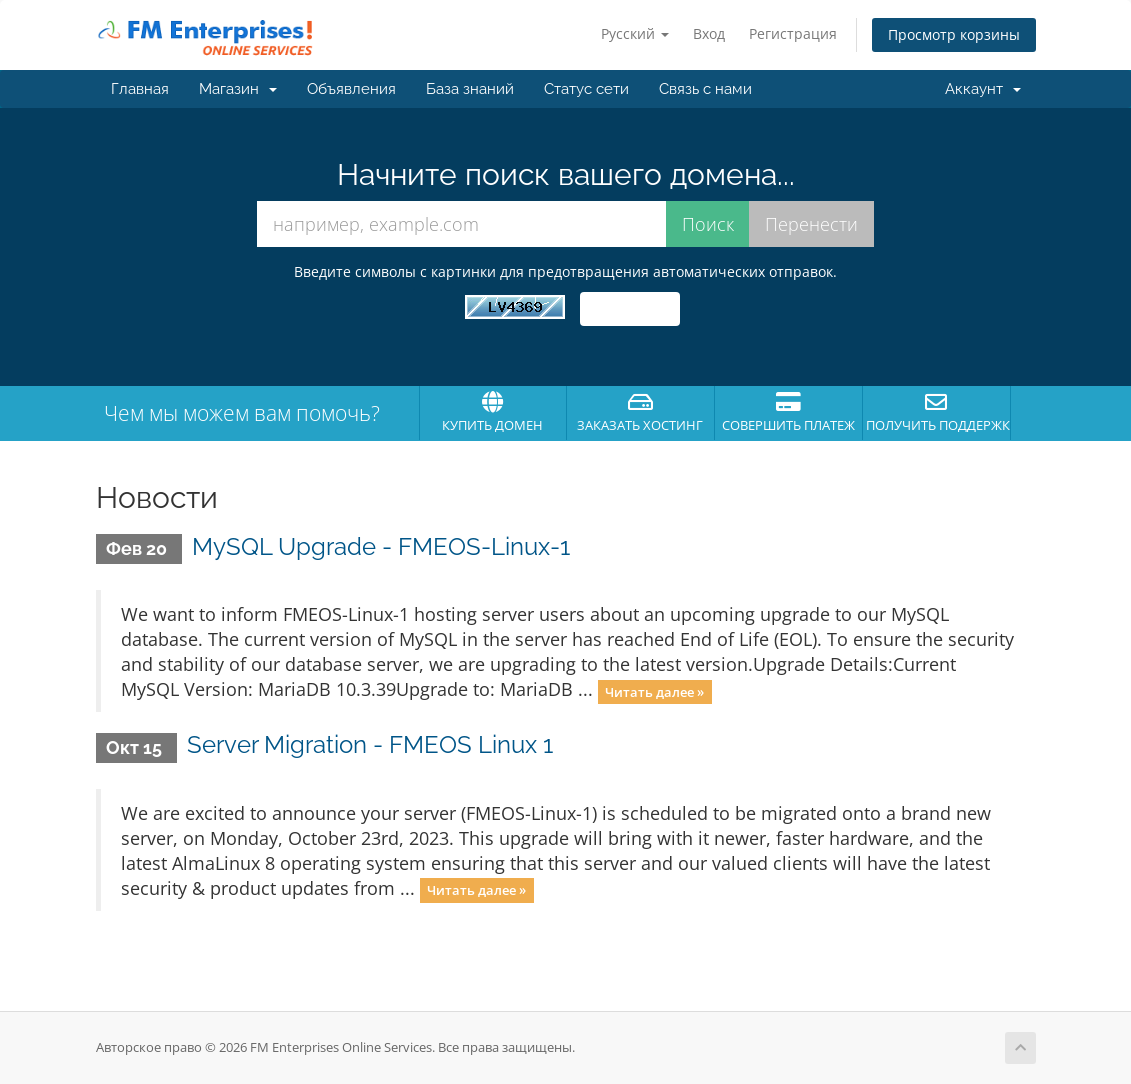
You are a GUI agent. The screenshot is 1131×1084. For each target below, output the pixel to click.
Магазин (238, 89)
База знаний (470, 89)
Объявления (351, 89)
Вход (709, 33)
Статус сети (586, 89)
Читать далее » (654, 691)
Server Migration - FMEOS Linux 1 (370, 744)
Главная (140, 89)
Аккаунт (983, 89)
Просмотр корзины (954, 34)
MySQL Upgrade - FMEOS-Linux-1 (381, 546)
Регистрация (793, 33)
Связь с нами (705, 89)
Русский (635, 33)
